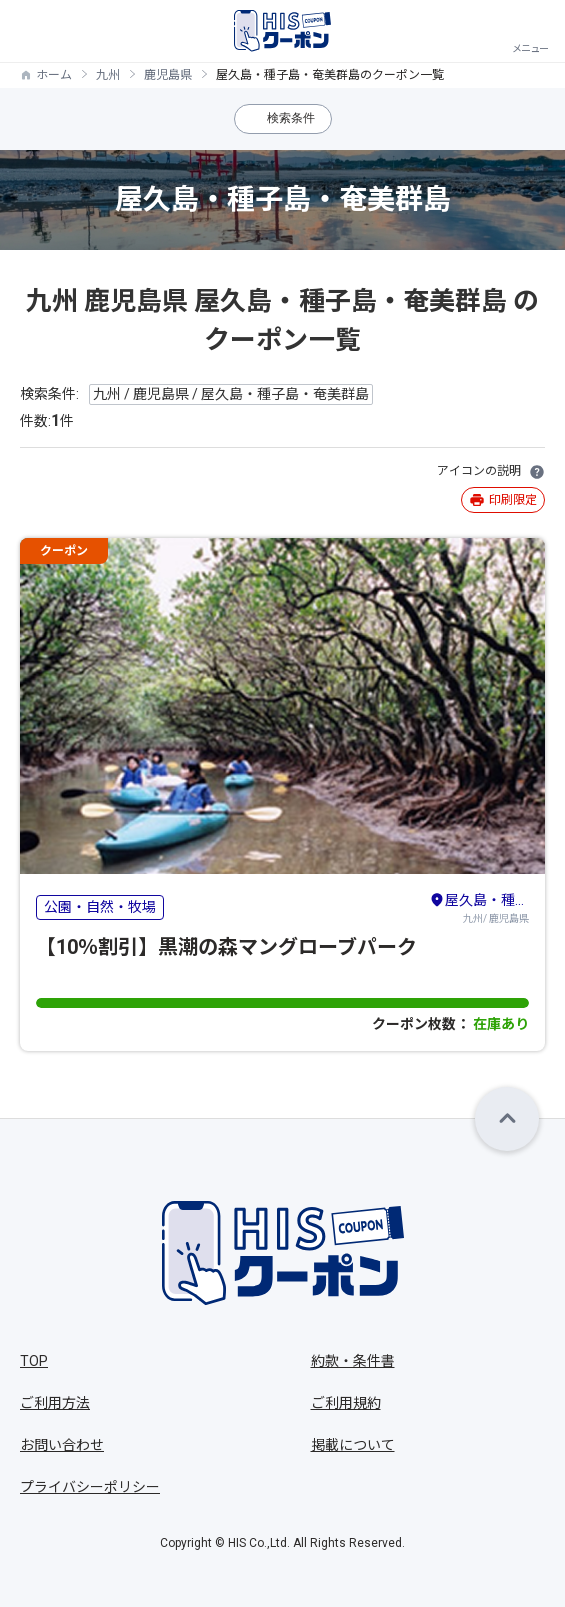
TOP (34, 1361)
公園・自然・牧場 (100, 907)
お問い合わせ (62, 1445)
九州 (108, 75)
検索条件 (291, 118)
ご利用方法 (55, 1403)
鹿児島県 (168, 75)
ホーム (54, 75)
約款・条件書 (353, 1361)
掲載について (353, 1445)
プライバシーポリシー (90, 1487)
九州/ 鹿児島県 (479, 907)
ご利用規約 (346, 1403)
